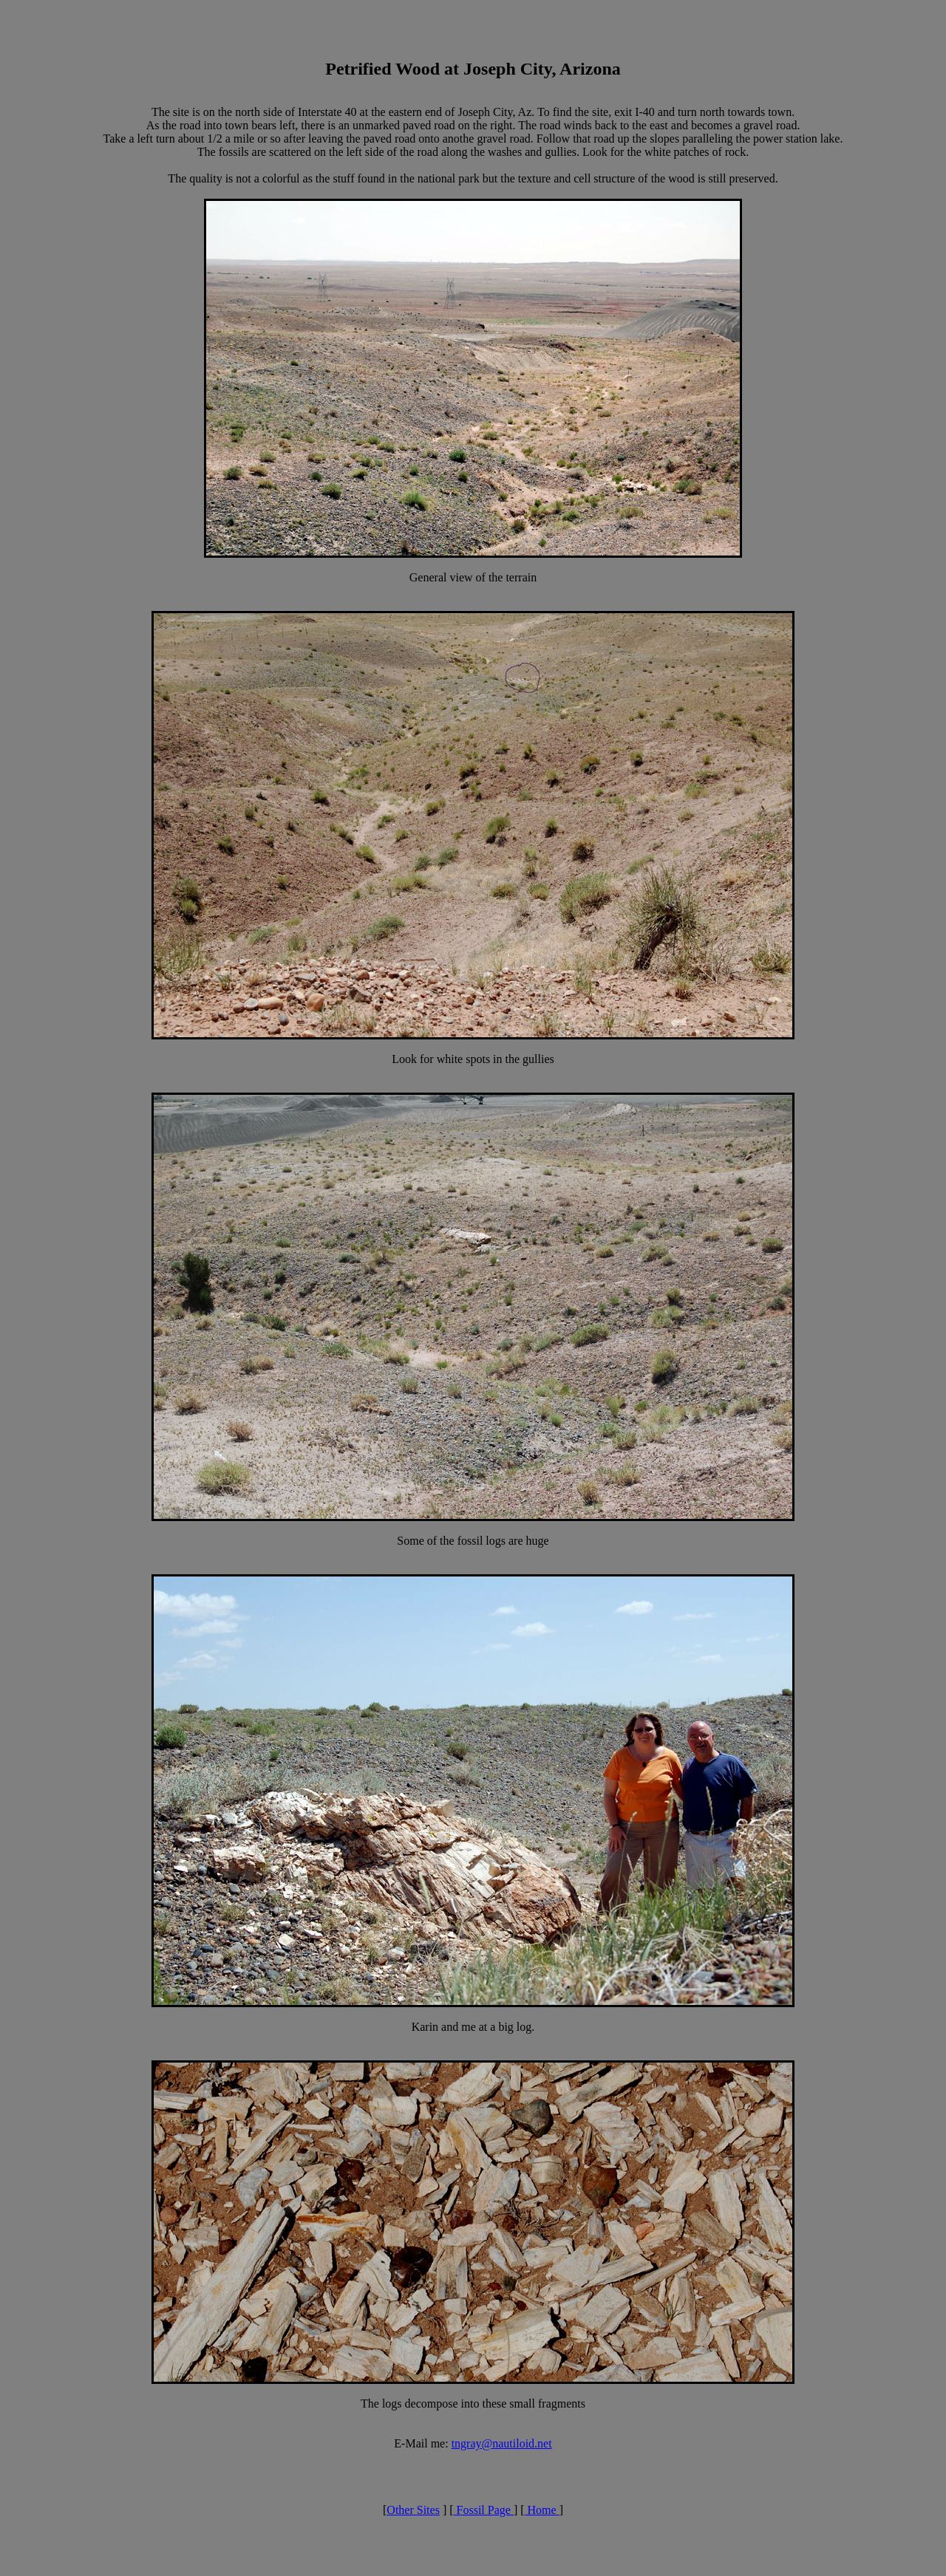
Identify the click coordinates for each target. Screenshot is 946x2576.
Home (542, 2510)
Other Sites (413, 2510)
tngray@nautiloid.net (502, 2443)
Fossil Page (484, 2510)
